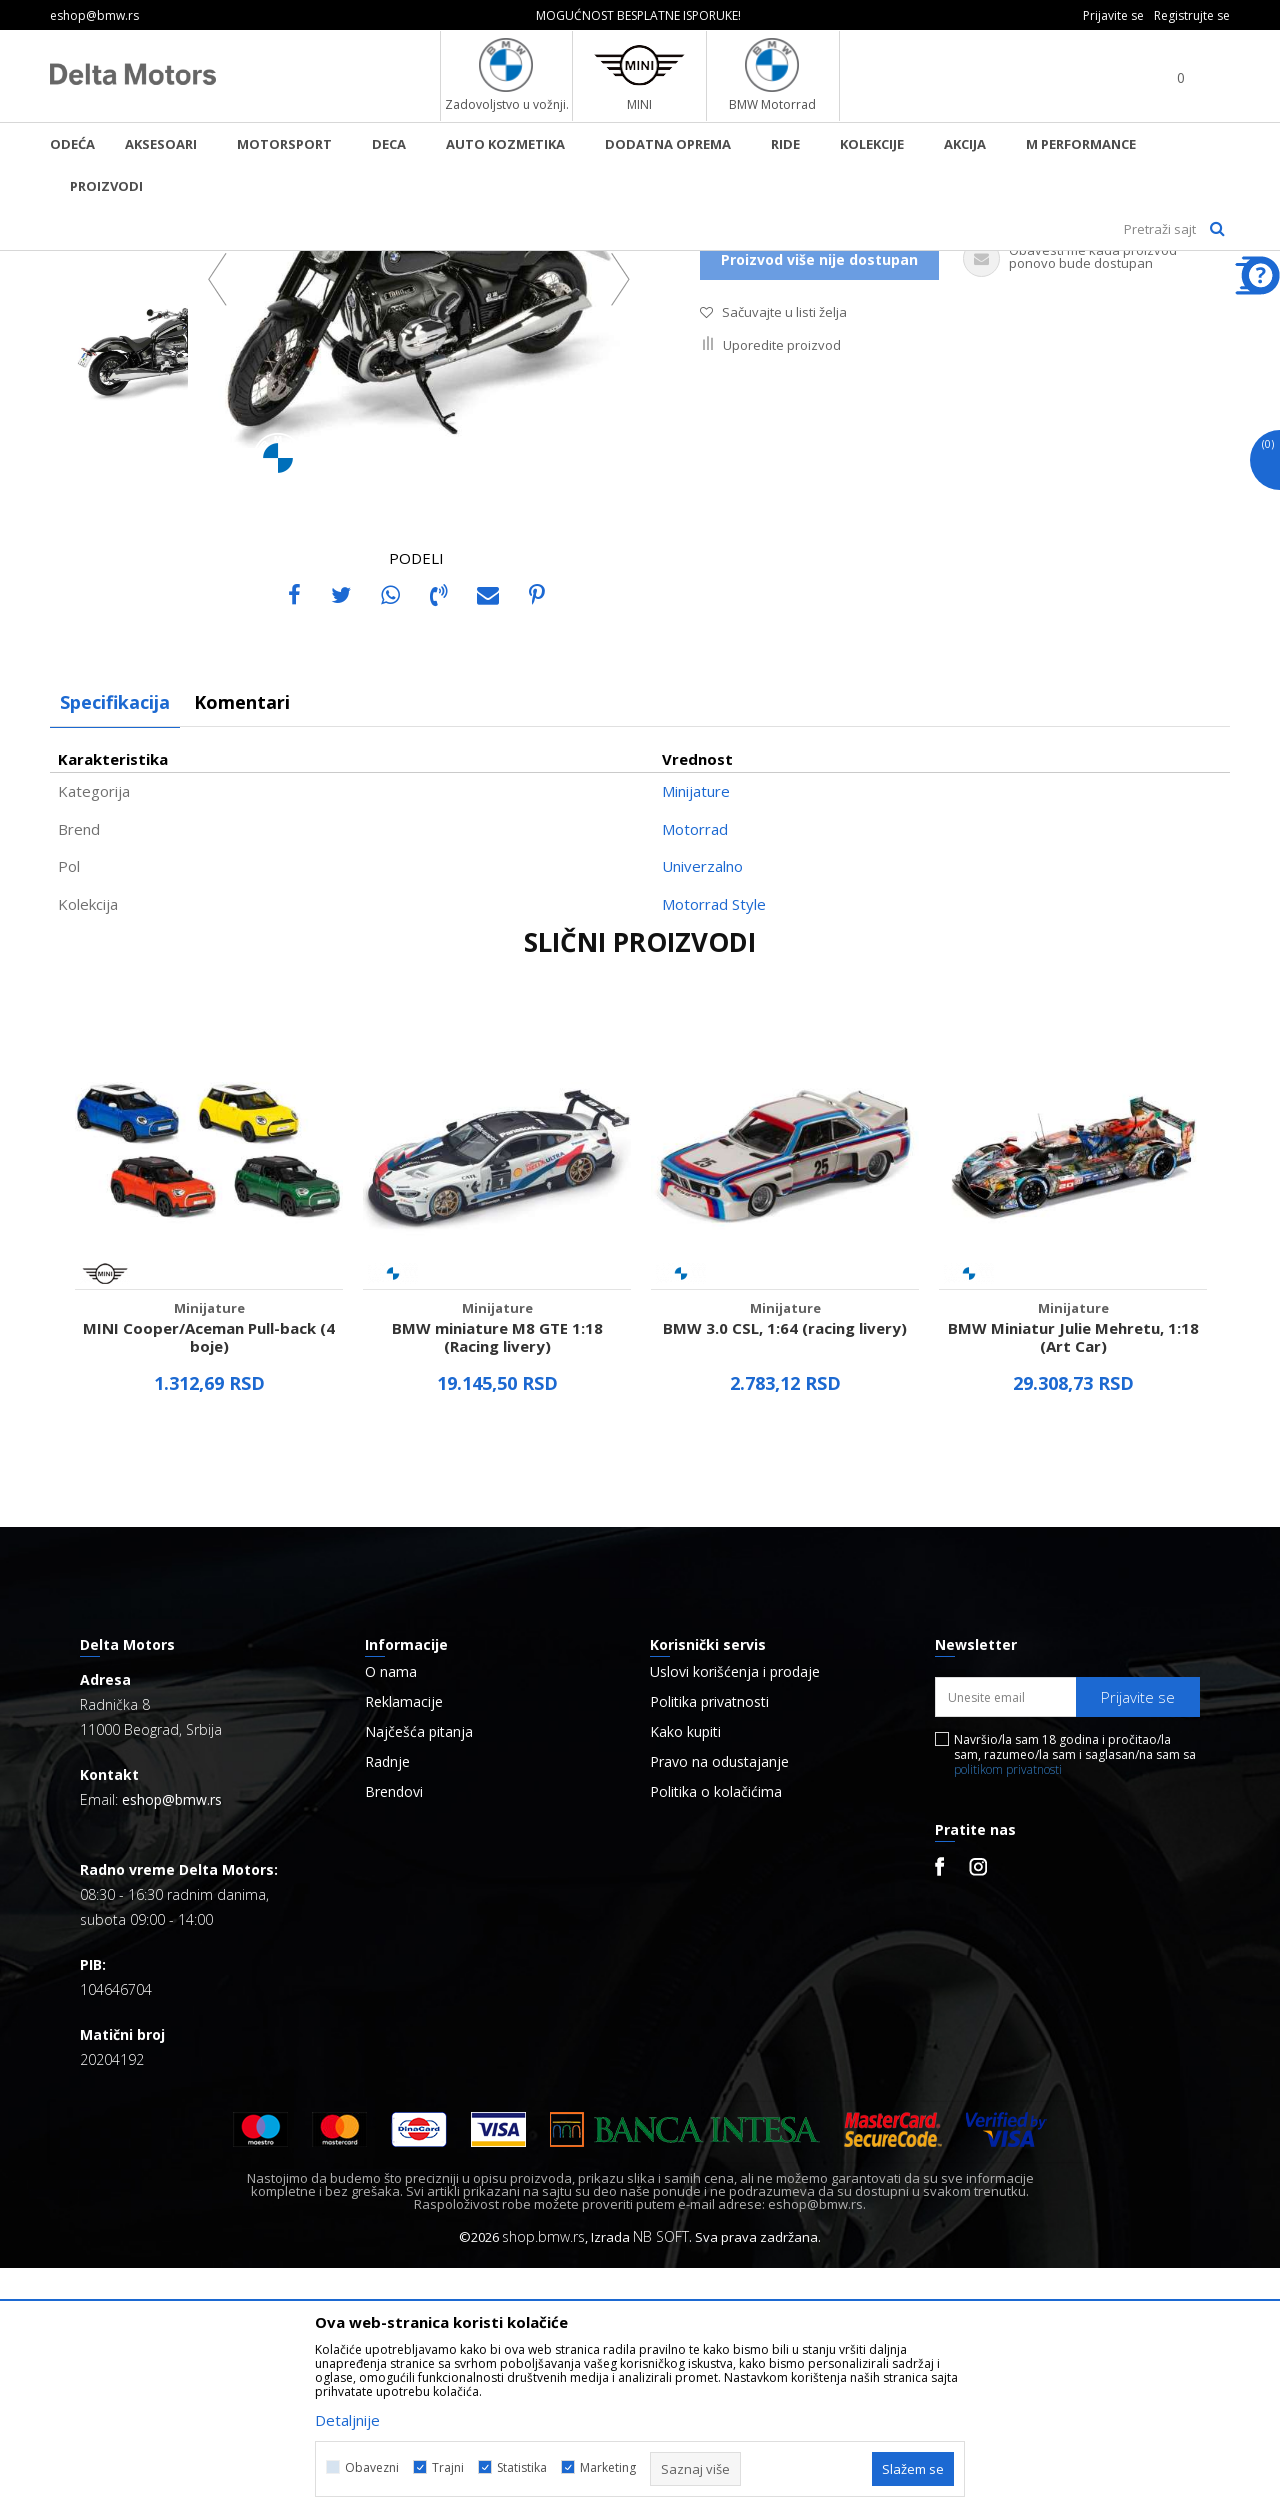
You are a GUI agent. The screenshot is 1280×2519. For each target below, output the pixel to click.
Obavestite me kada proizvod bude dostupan (865, 460)
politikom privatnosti (1008, 2020)
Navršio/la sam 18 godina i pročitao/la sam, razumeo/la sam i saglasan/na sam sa (1075, 2005)
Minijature (328, 264)
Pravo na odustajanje (719, 2013)
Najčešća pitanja (419, 1983)
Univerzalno (702, 1117)
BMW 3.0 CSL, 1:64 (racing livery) (785, 1579)
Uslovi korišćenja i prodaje (735, 1923)
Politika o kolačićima (716, 2043)
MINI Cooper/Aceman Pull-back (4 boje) (209, 1588)
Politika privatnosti (709, 1953)
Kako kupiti (685, 1983)
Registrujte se (1192, 15)
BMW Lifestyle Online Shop (131, 264)
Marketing (608, 2467)
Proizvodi (255, 264)
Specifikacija (115, 953)
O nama (391, 1923)
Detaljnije (347, 2420)
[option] (640, 15)
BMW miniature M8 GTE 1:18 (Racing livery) (497, 1588)
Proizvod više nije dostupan (819, 510)
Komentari (242, 953)
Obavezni (372, 2467)
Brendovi (394, 2043)
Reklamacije (404, 1953)
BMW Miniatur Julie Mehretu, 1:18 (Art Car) (1073, 1588)
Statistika (522, 2467)
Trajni (448, 2467)
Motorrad (695, 1080)
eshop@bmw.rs (172, 2050)
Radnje (387, 2013)
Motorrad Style (714, 1155)
